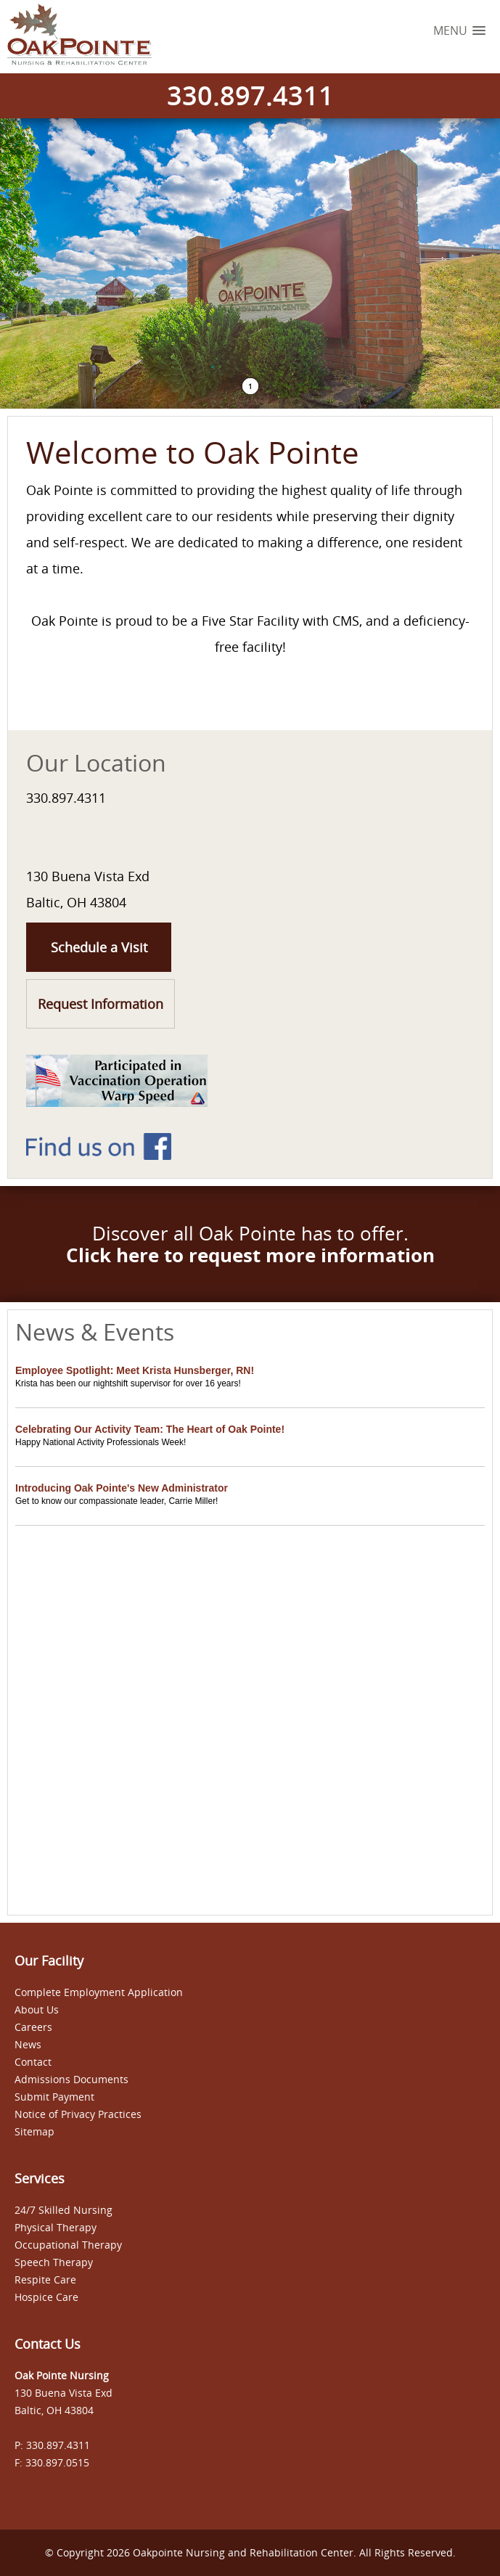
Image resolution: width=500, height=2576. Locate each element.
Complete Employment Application (99, 1992)
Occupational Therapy (68, 2245)
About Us (37, 2009)
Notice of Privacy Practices (78, 2114)
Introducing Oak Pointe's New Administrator (121, 1488)
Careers (33, 2027)
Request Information (100, 1004)
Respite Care (45, 2279)
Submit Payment (54, 2096)
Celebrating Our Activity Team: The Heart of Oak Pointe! (149, 1429)
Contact (33, 2062)
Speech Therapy (54, 2262)
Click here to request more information (250, 1255)
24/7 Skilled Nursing (63, 2210)
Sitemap (34, 2131)
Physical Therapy (56, 2227)
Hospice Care (46, 2297)
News (28, 2044)
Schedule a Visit (99, 947)
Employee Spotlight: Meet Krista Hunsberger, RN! (134, 1370)
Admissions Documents (71, 2079)
